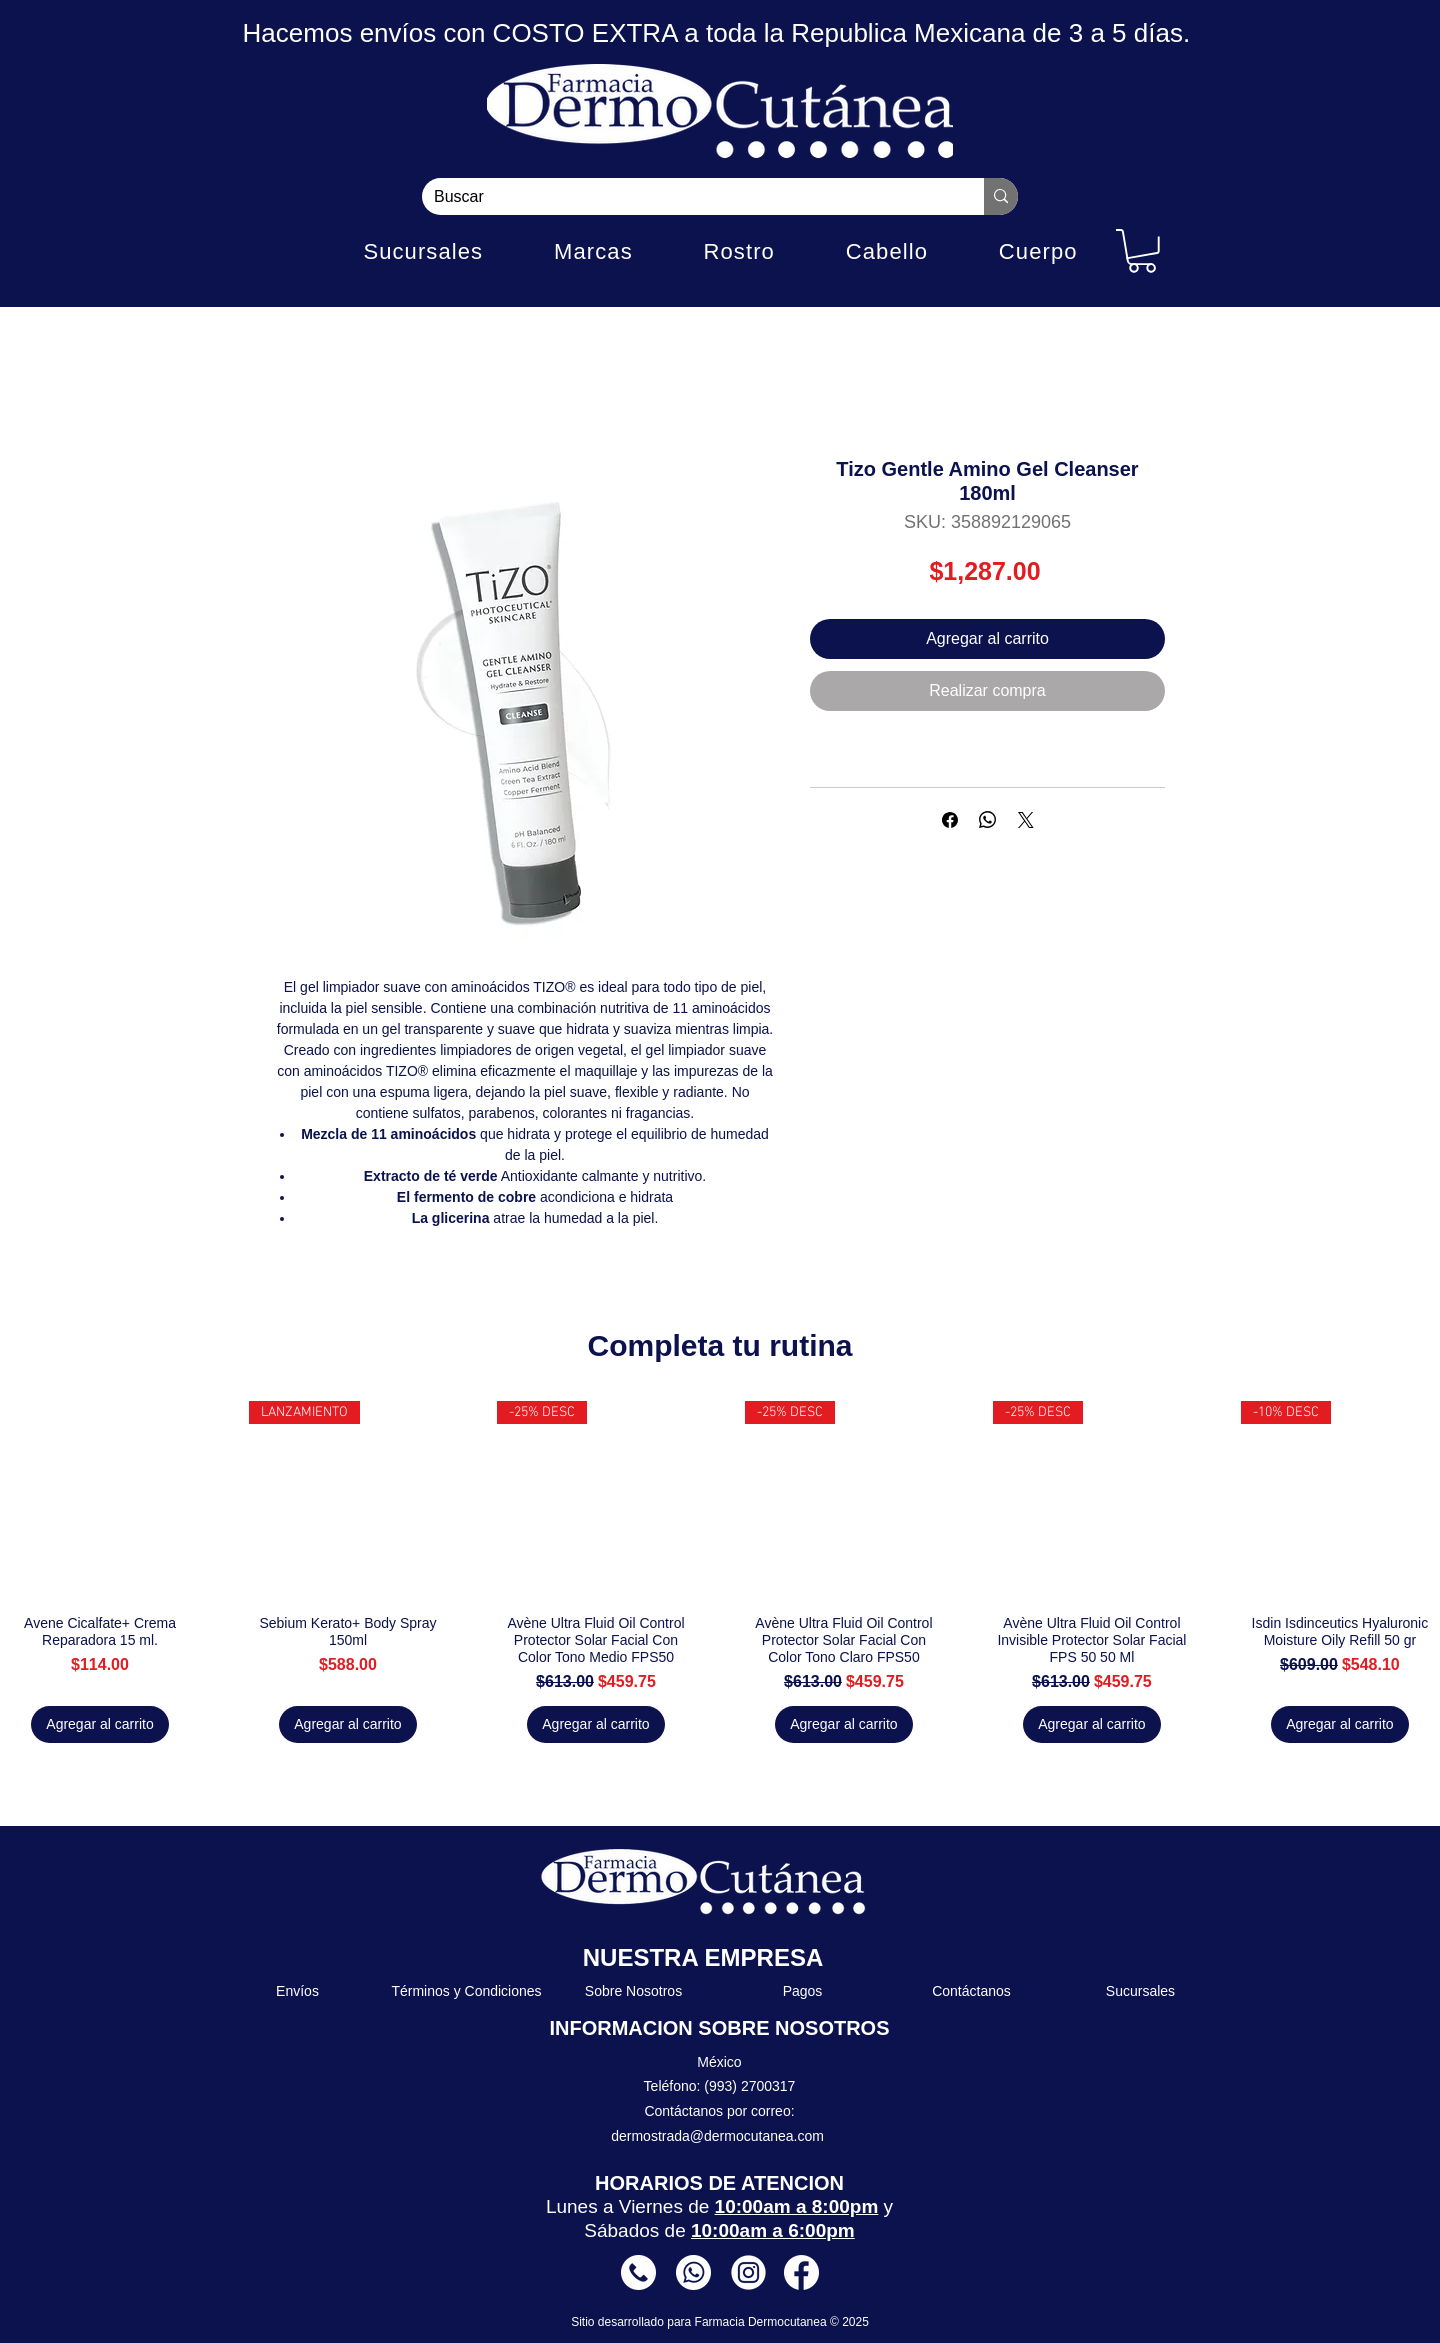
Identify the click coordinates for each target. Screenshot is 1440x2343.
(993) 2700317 (749, 2086)
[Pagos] (803, 1992)
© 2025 (849, 2322)
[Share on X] (1026, 820)
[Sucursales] (1141, 1992)
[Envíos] (298, 1992)
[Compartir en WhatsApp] (988, 820)
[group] (720, 1572)
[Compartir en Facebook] (950, 820)
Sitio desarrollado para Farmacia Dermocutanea (700, 2322)
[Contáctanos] (972, 1992)
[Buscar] (688, 197)
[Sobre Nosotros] (634, 1992)
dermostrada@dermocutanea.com (717, 2136)
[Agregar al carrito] (99, 1724)
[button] (1142, 251)
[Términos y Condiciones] (467, 1992)
